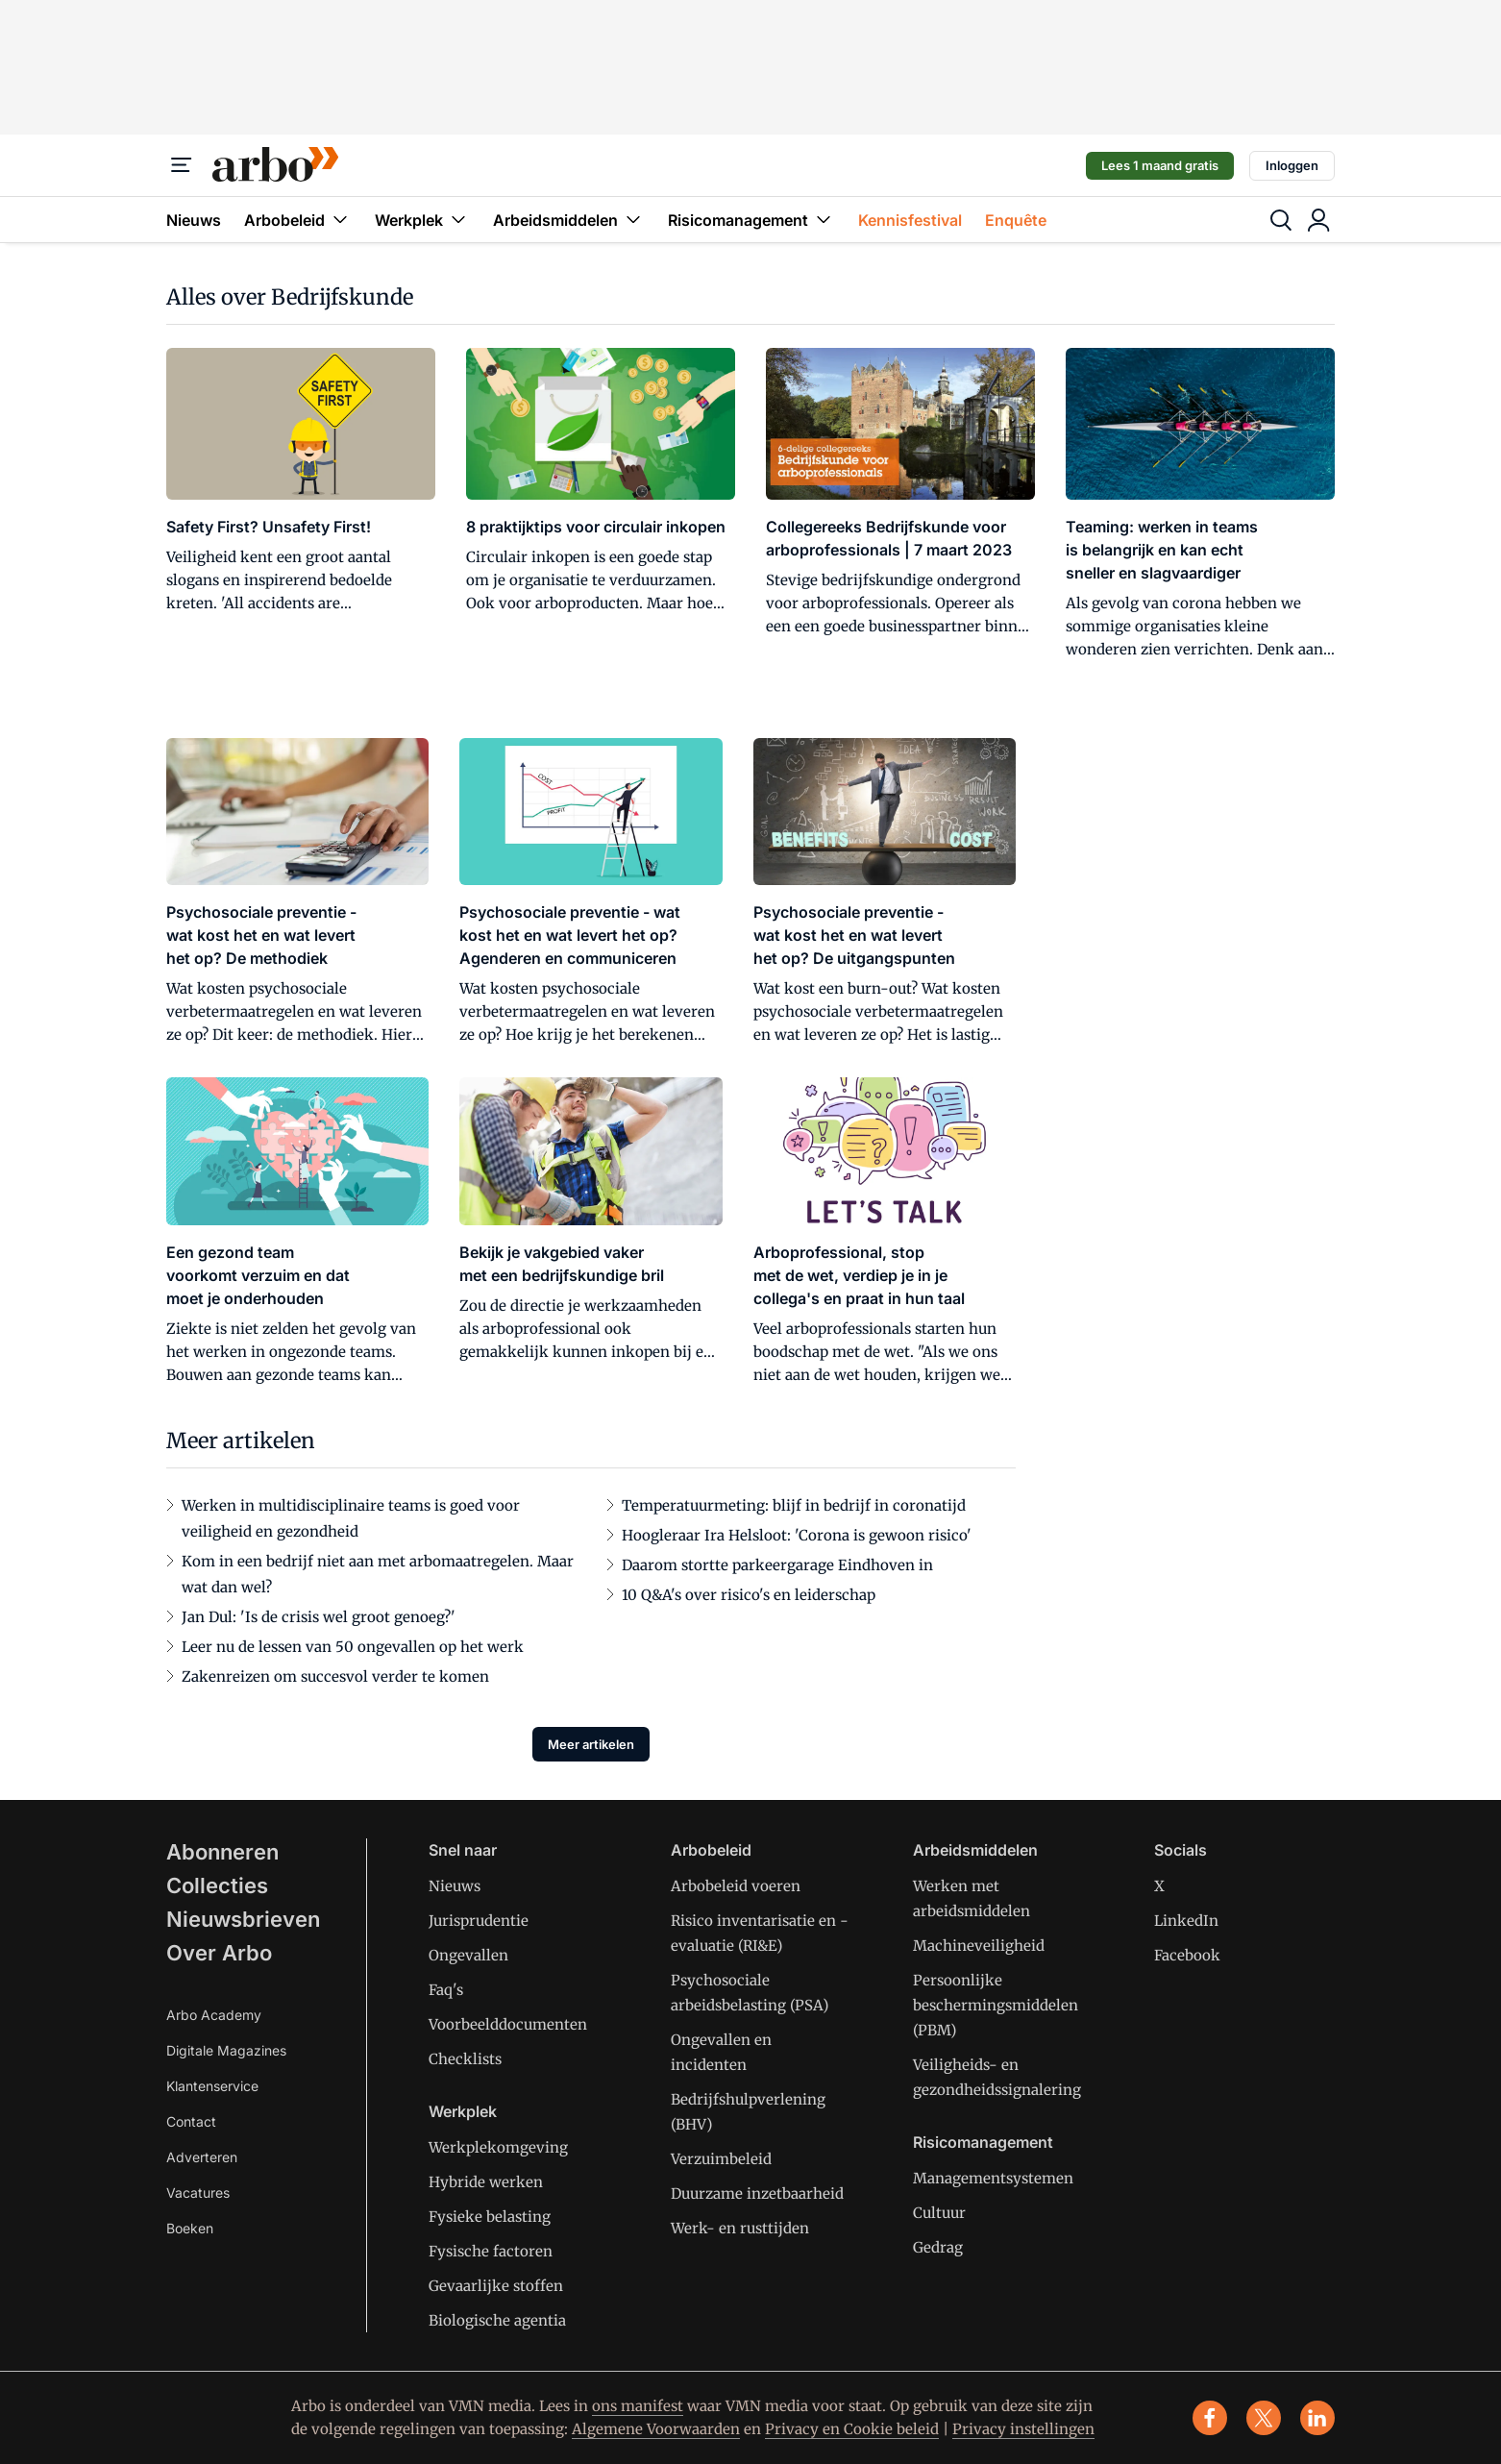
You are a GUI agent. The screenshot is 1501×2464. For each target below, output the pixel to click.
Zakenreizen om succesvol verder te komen (335, 1676)
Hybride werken (486, 2182)
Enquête (1015, 220)
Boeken (189, 2228)
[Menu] (181, 165)
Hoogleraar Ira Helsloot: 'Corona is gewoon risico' (797, 1535)
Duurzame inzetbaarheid (757, 2193)
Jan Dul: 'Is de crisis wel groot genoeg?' (318, 1617)
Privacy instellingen (1023, 2429)
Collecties (217, 1885)
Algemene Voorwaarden (656, 2429)
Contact (191, 2121)
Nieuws (193, 220)
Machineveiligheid (979, 1945)
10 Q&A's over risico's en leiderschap (748, 1595)
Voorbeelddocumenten (508, 2024)
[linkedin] (1317, 2418)
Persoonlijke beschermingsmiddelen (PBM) (995, 2005)
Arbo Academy (213, 2015)
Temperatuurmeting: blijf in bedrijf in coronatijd (794, 1505)
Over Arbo (219, 1952)
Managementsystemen (993, 2178)
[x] (1263, 2418)
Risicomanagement (751, 219)
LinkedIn (1186, 1920)
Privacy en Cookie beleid (852, 2429)
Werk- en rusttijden (740, 2228)
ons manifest (637, 2406)
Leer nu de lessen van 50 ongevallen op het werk (353, 1647)
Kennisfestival (910, 220)
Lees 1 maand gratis (1159, 165)
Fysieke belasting (490, 2216)
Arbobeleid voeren (735, 1886)
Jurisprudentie (479, 1920)
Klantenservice (212, 2086)
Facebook (1187, 1955)
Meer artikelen (591, 1744)
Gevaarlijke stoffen (496, 2286)
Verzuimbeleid (721, 2159)
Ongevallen (468, 1955)
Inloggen (1292, 165)
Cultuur (939, 2213)
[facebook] (1210, 2418)
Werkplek (422, 219)
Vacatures (198, 2192)
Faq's (446, 1990)
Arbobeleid (298, 219)
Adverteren (201, 2157)
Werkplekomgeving (498, 2147)
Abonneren (222, 1851)
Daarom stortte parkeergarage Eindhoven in (777, 1565)
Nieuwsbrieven (243, 1919)
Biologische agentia (497, 2320)
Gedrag (938, 2247)
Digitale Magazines (226, 2050)
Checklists (465, 2059)
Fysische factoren (491, 2251)
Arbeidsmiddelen (569, 219)
